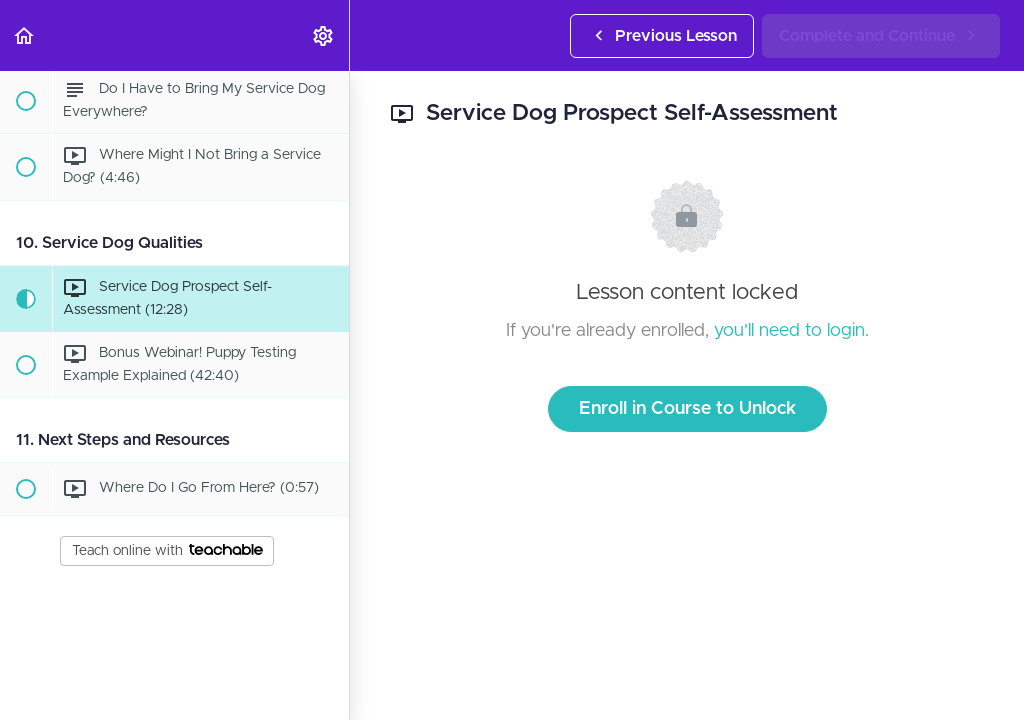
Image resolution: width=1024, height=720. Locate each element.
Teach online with (167, 551)
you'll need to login (789, 331)
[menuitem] (324, 35)
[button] (25, 35)
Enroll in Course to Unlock (687, 409)
